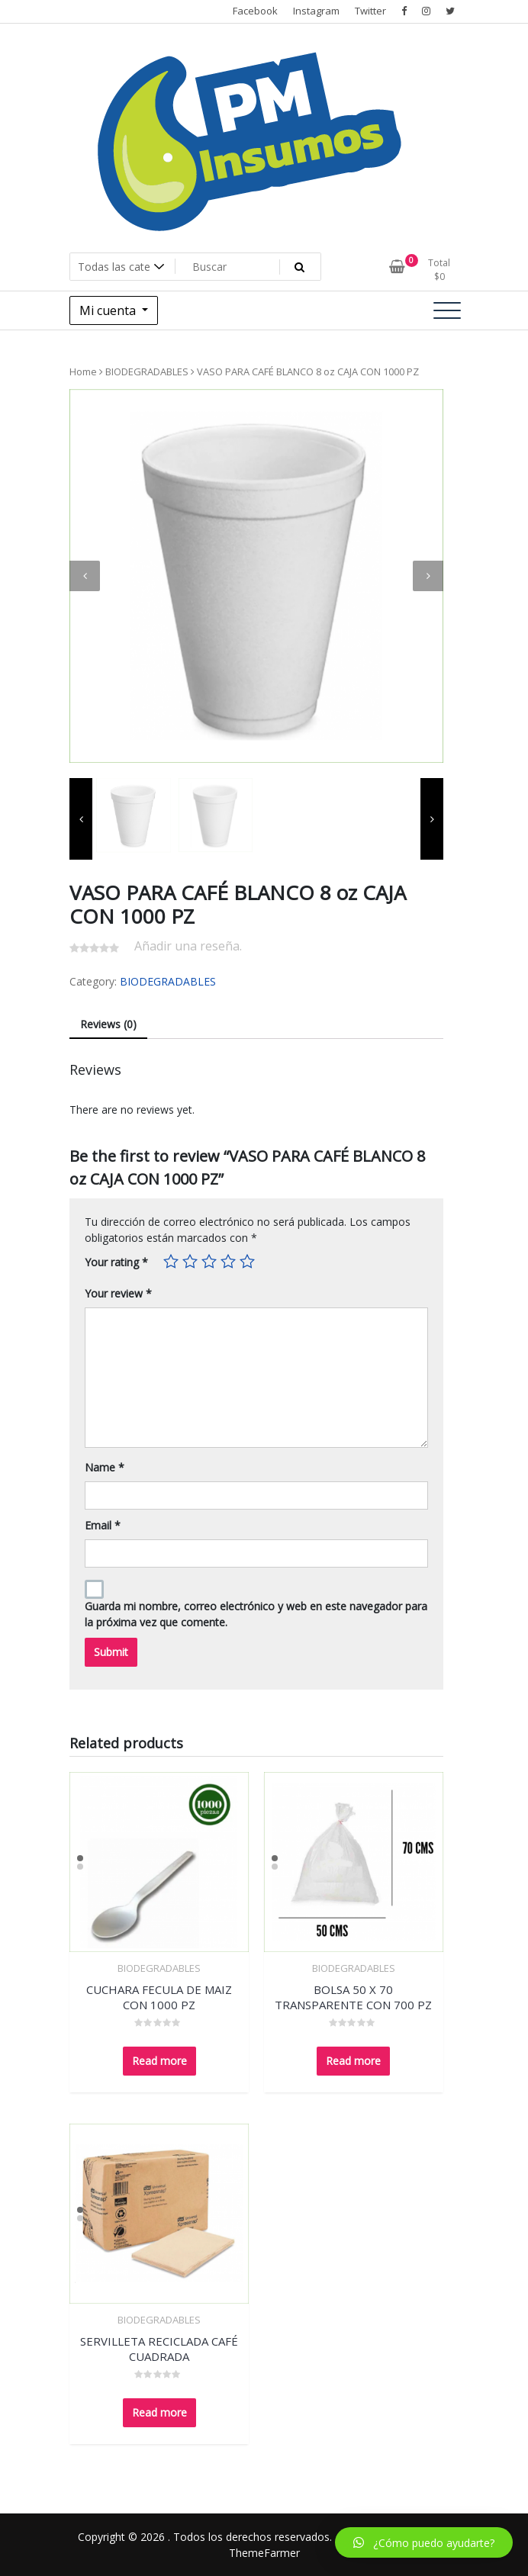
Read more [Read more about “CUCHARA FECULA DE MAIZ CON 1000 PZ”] (159, 2060)
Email (103, 1525)
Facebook (255, 11)
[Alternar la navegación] (447, 310)
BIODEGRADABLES (146, 371)
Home (83, 371)
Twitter (370, 11)
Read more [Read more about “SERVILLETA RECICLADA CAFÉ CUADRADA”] (159, 2412)
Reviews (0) (108, 1024)
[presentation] (84, 576)
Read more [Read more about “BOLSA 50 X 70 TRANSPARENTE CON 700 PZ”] (353, 2060)
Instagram (316, 11)
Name (104, 1467)
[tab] (108, 1025)
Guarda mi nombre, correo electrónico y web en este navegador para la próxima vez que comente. (256, 1614)
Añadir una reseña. (188, 945)
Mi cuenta (109, 310)
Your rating (116, 1262)
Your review (118, 1293)
